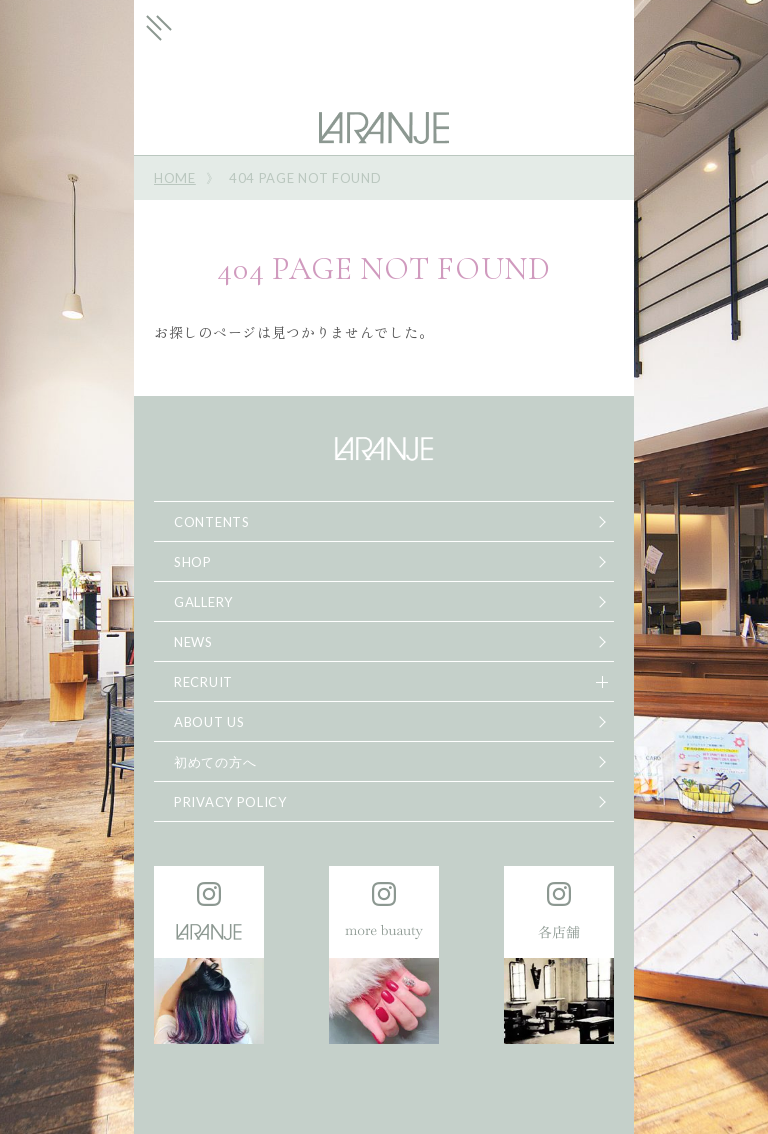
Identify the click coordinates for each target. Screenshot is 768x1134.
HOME (175, 178)
